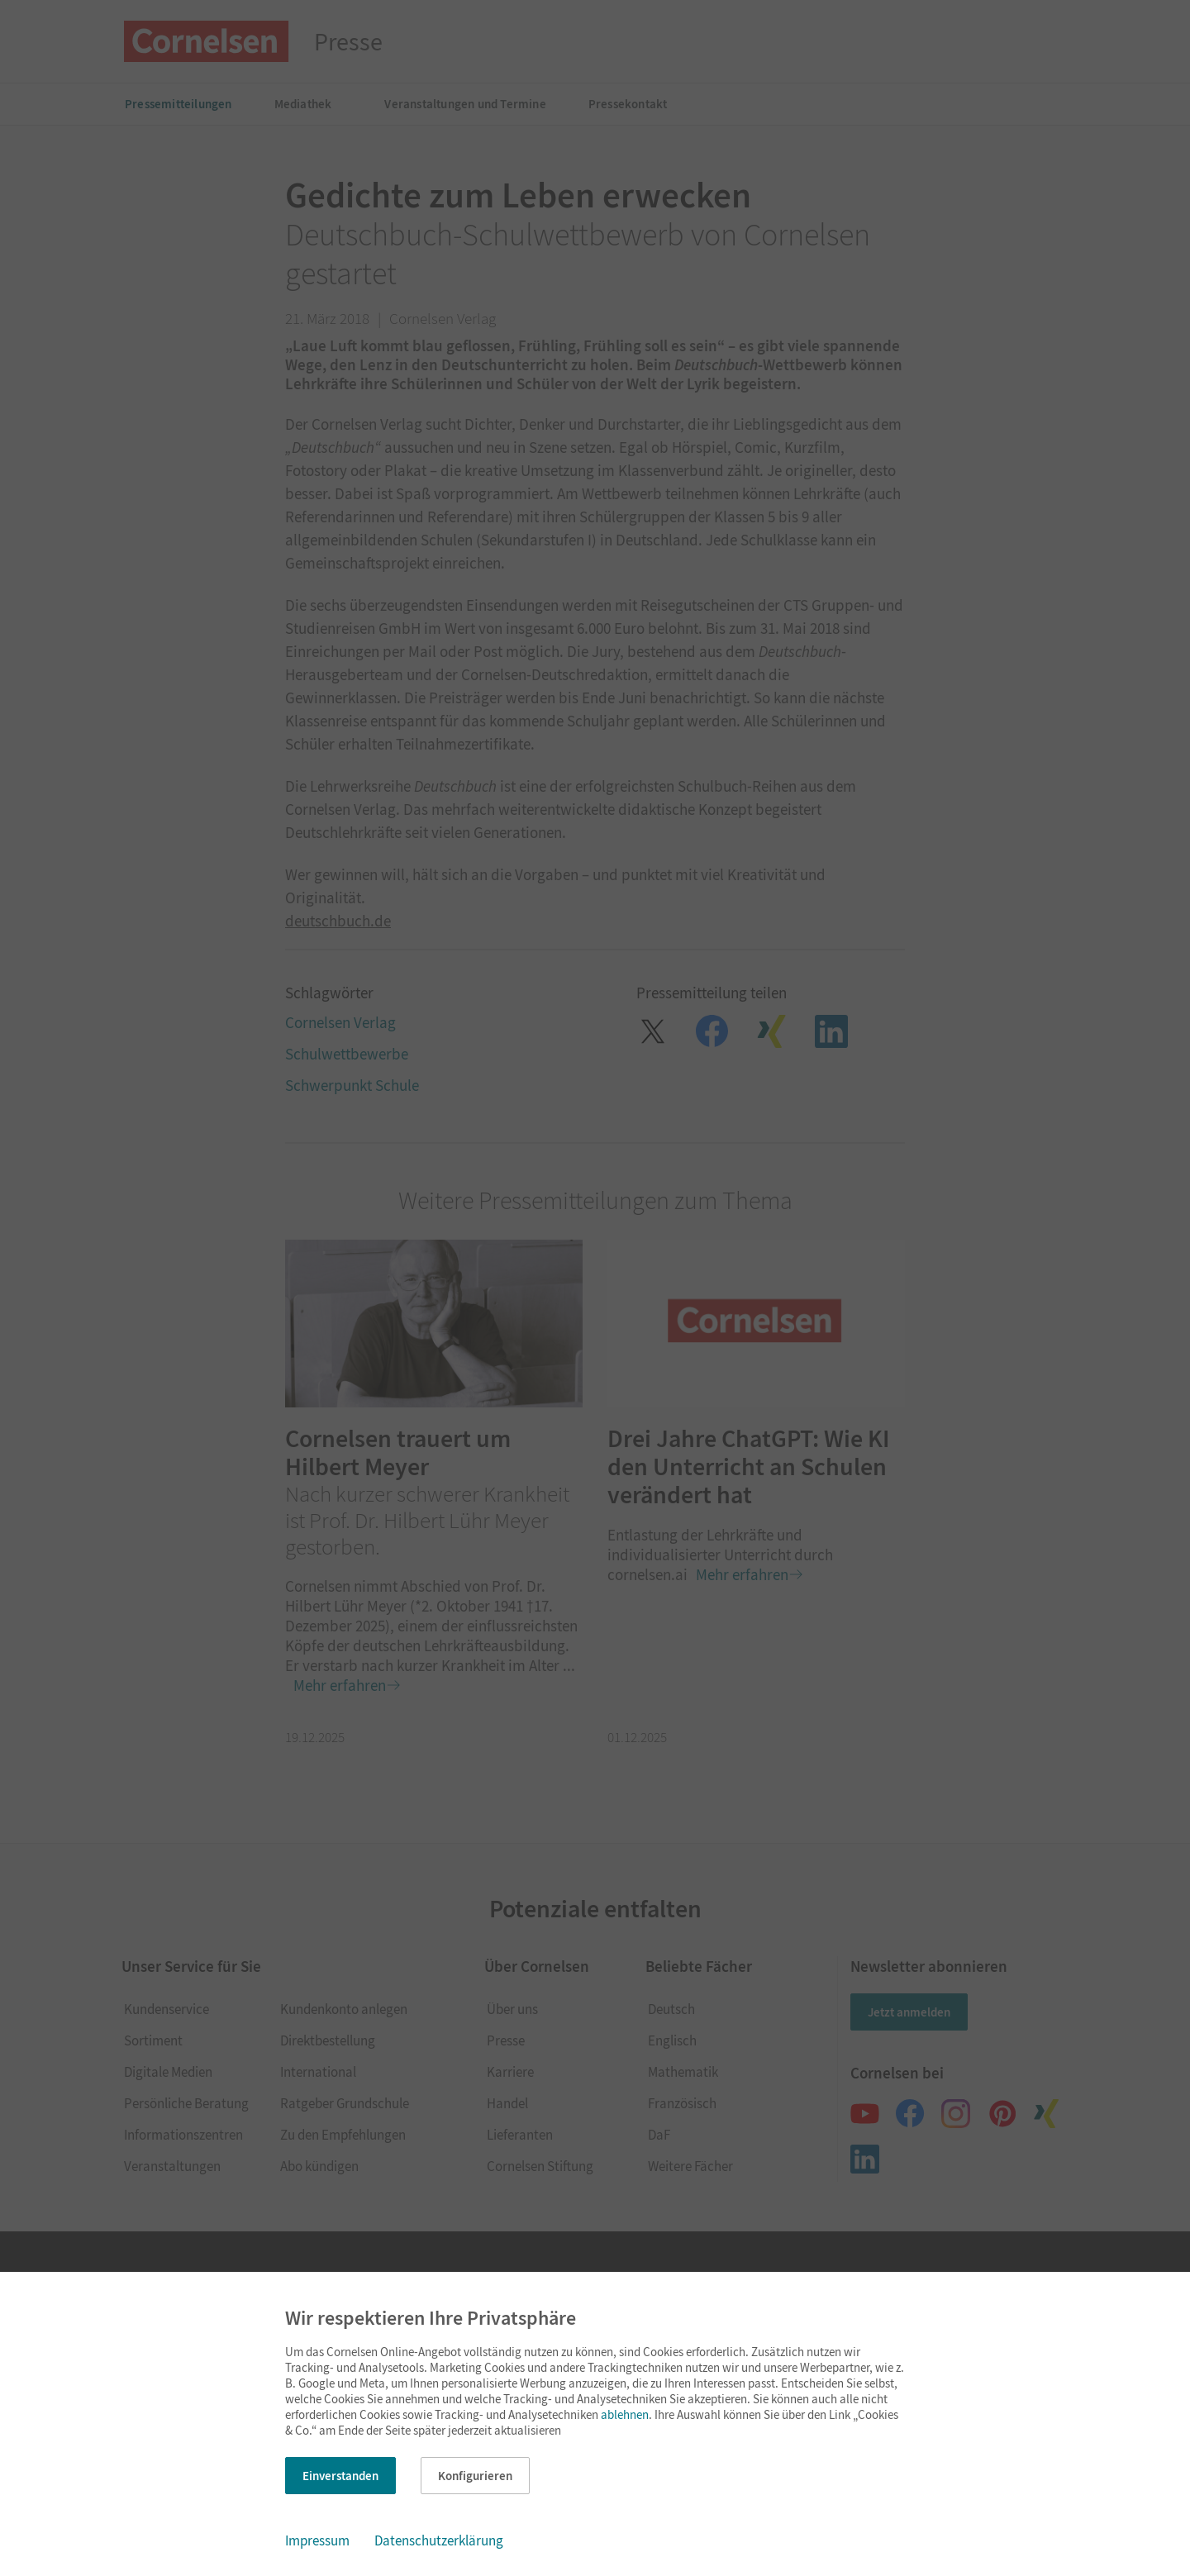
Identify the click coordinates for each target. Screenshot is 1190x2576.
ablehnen (625, 2414)
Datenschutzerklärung (438, 2540)
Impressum (317, 2540)
